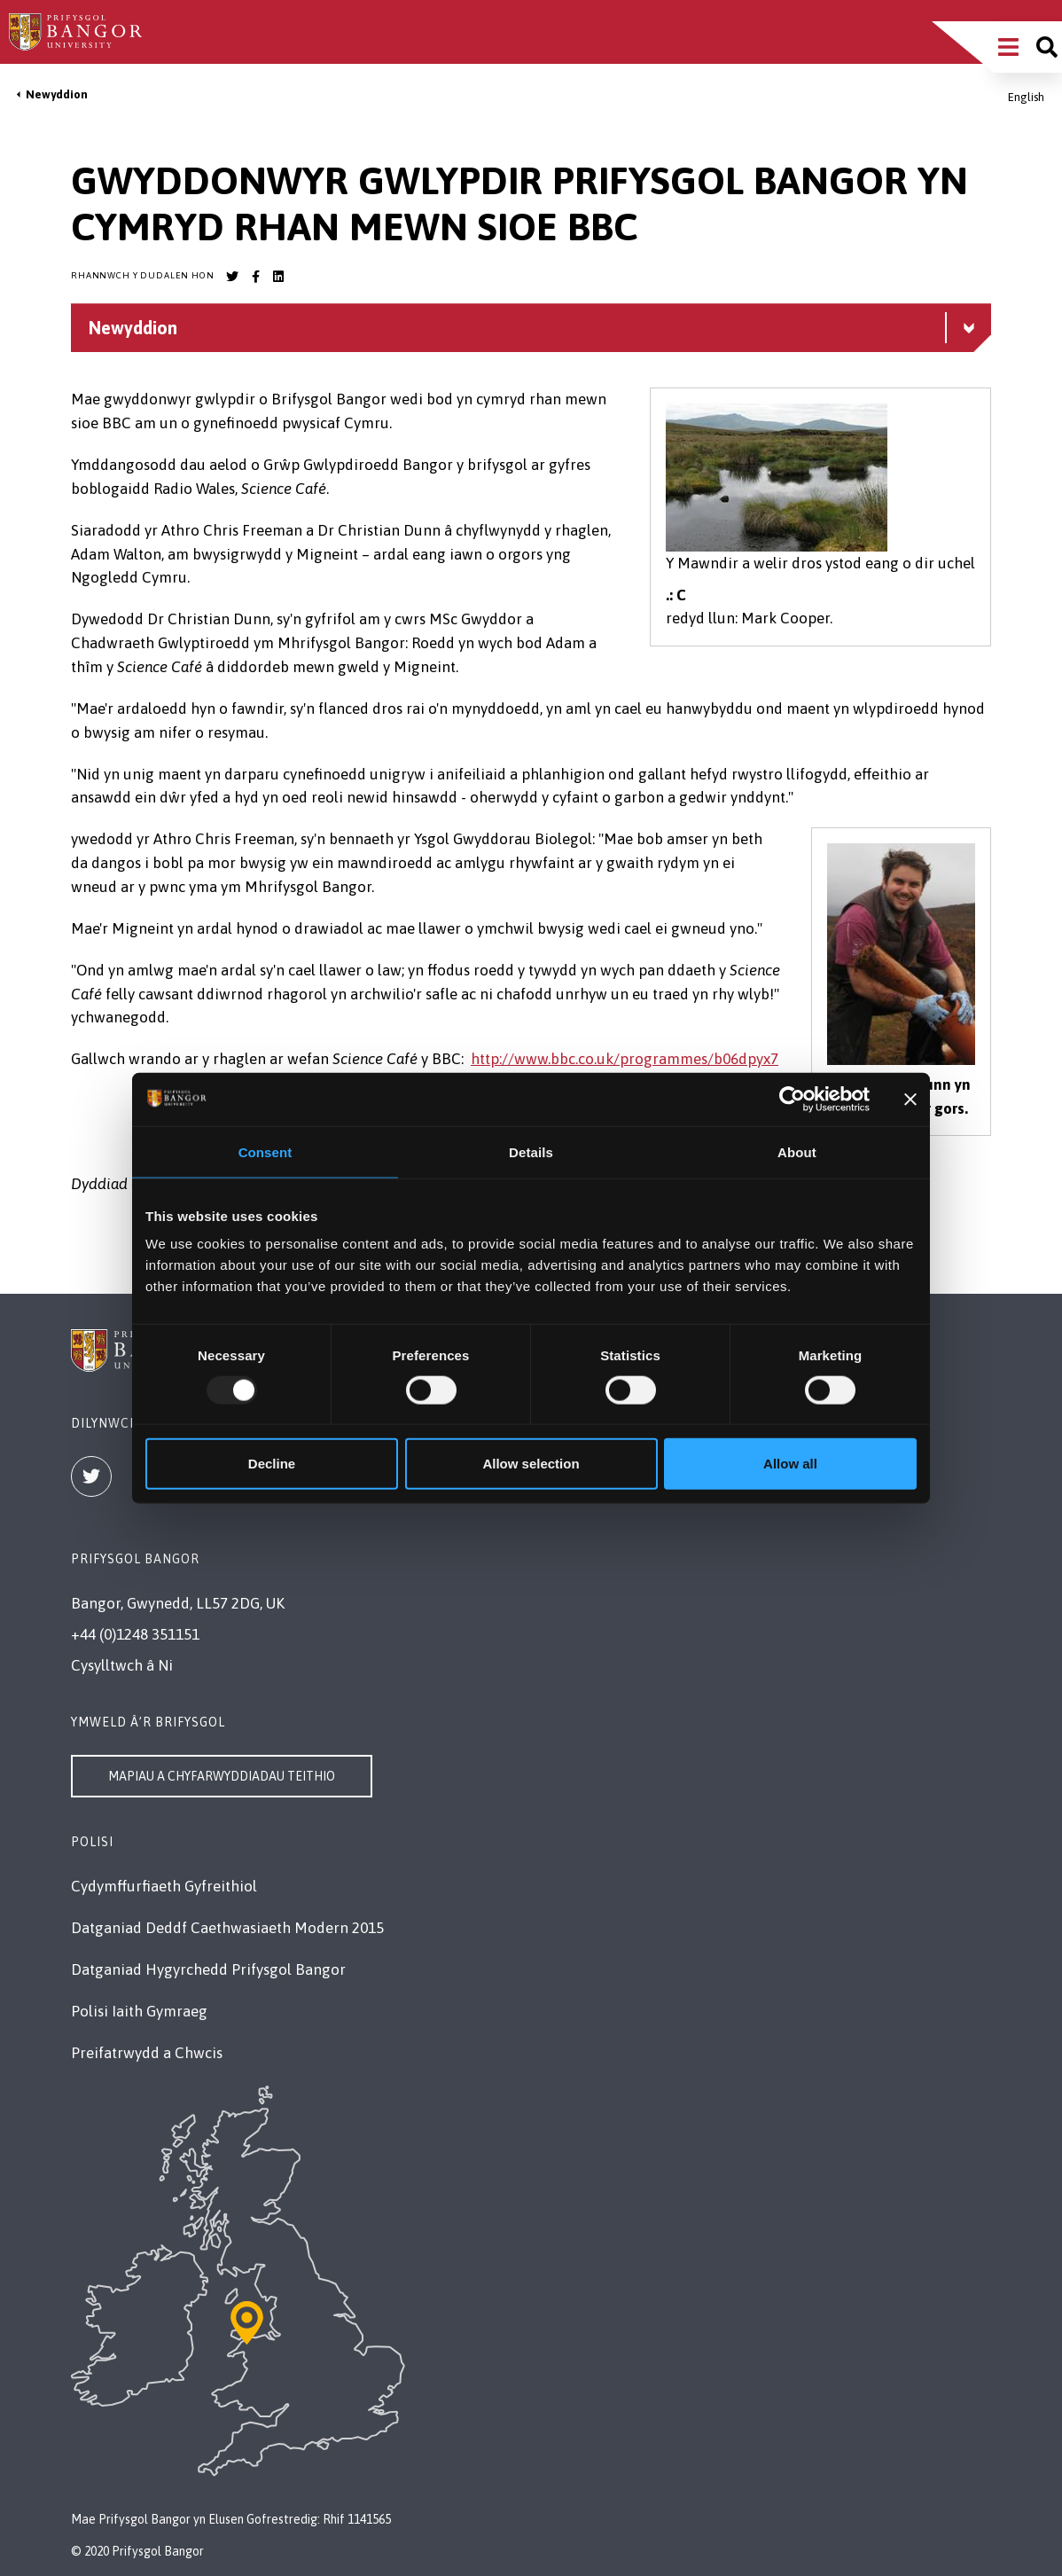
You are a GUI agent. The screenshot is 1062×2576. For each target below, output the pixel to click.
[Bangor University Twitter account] (232, 276)
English (1026, 97)
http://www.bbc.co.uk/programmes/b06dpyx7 (624, 1059)
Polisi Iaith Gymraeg (139, 2011)
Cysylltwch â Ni (122, 1665)
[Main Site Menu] (1008, 47)
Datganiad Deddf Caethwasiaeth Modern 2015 (227, 1928)
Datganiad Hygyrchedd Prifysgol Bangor (208, 1969)
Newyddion (57, 94)
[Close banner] (910, 1098)
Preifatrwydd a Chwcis (147, 2053)
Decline (271, 1463)
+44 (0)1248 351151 (135, 1634)
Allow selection (530, 1463)
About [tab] (796, 1151)
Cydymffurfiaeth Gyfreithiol (164, 1886)
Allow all (790, 1463)
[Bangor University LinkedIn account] (278, 276)
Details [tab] (531, 1151)
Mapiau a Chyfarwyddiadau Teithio (221, 1776)
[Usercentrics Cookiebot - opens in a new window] (792, 1098)
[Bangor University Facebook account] (255, 276)
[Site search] (1047, 47)
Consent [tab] (265, 1151)
